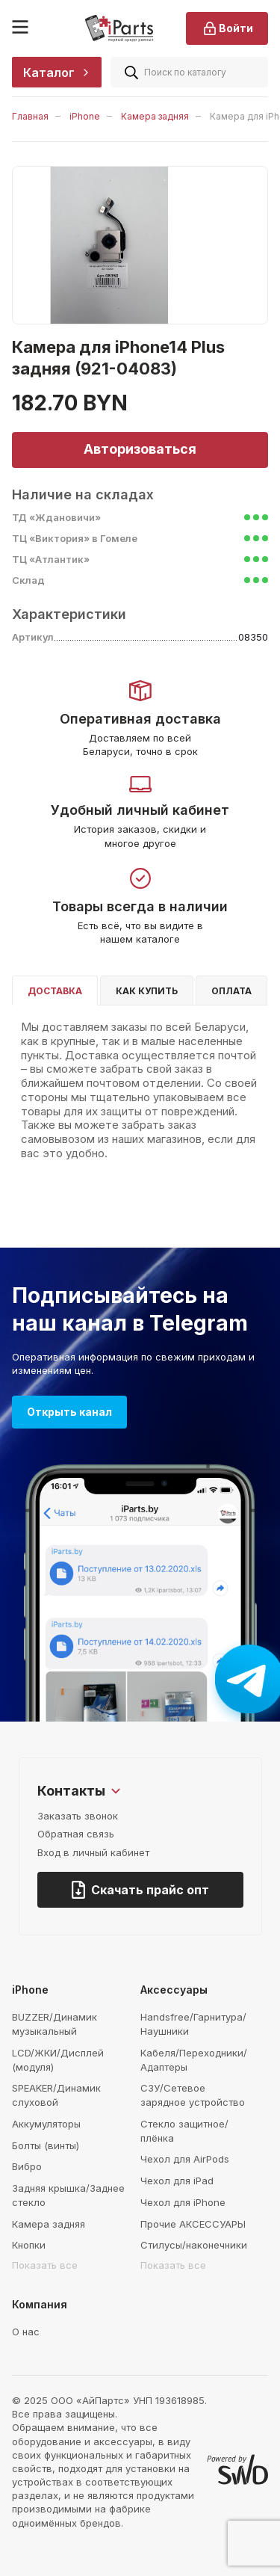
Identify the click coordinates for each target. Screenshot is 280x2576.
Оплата (231, 990)
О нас (26, 2332)
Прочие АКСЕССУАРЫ (193, 2224)
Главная (30, 116)
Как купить (147, 990)
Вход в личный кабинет (93, 1852)
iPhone (84, 116)
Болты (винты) (45, 2145)
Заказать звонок (77, 1816)
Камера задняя (155, 116)
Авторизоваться (140, 449)
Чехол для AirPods (184, 2159)
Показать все (45, 2265)
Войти (227, 28)
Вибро (27, 2166)
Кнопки (29, 2245)
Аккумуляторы (46, 2124)
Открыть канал (69, 1411)
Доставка (55, 990)
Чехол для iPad (177, 2181)
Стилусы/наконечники (193, 2245)
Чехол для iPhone (182, 2202)
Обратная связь (75, 1834)
